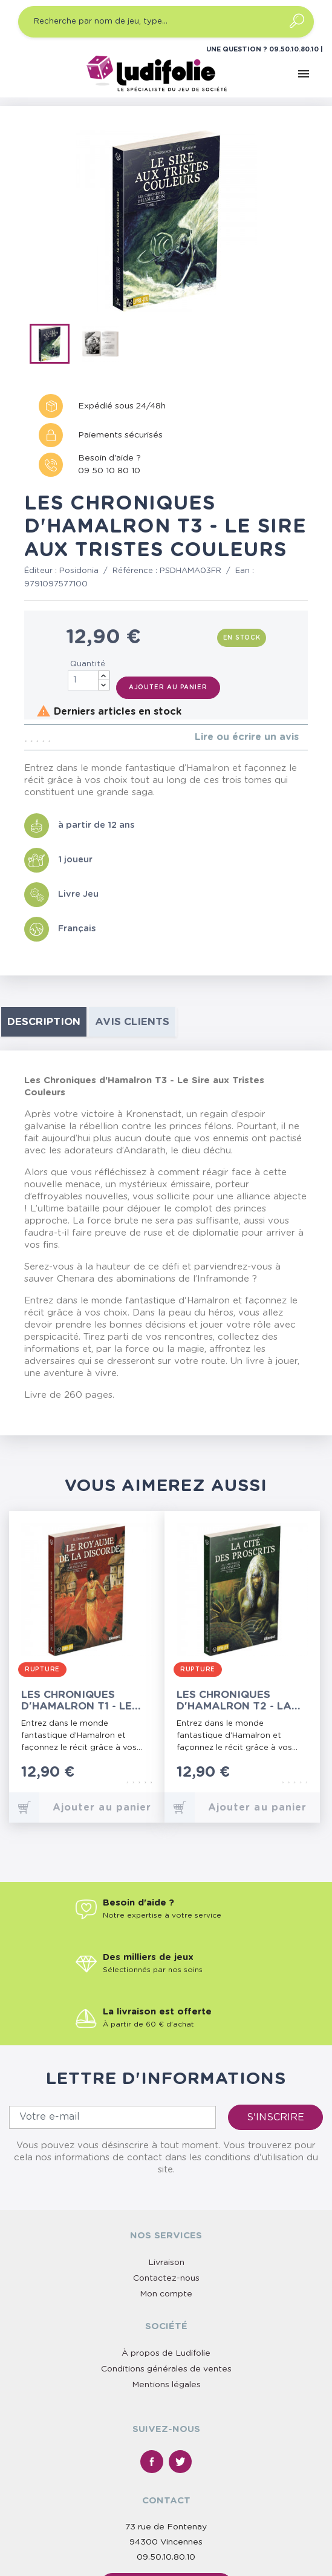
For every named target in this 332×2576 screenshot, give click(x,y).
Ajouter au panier (168, 687)
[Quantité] (89, 680)
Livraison (166, 2262)
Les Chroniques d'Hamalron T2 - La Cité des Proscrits (234, 1700)
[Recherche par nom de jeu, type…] (166, 22)
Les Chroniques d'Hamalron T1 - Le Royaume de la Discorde (76, 1700)
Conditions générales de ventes (166, 2369)
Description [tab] (43, 1022)
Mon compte (166, 2294)
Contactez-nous (166, 2278)
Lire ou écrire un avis (247, 737)
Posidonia (79, 571)
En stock (242, 638)
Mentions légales (166, 2385)
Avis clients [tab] (132, 1022)
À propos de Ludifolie (166, 2353)
